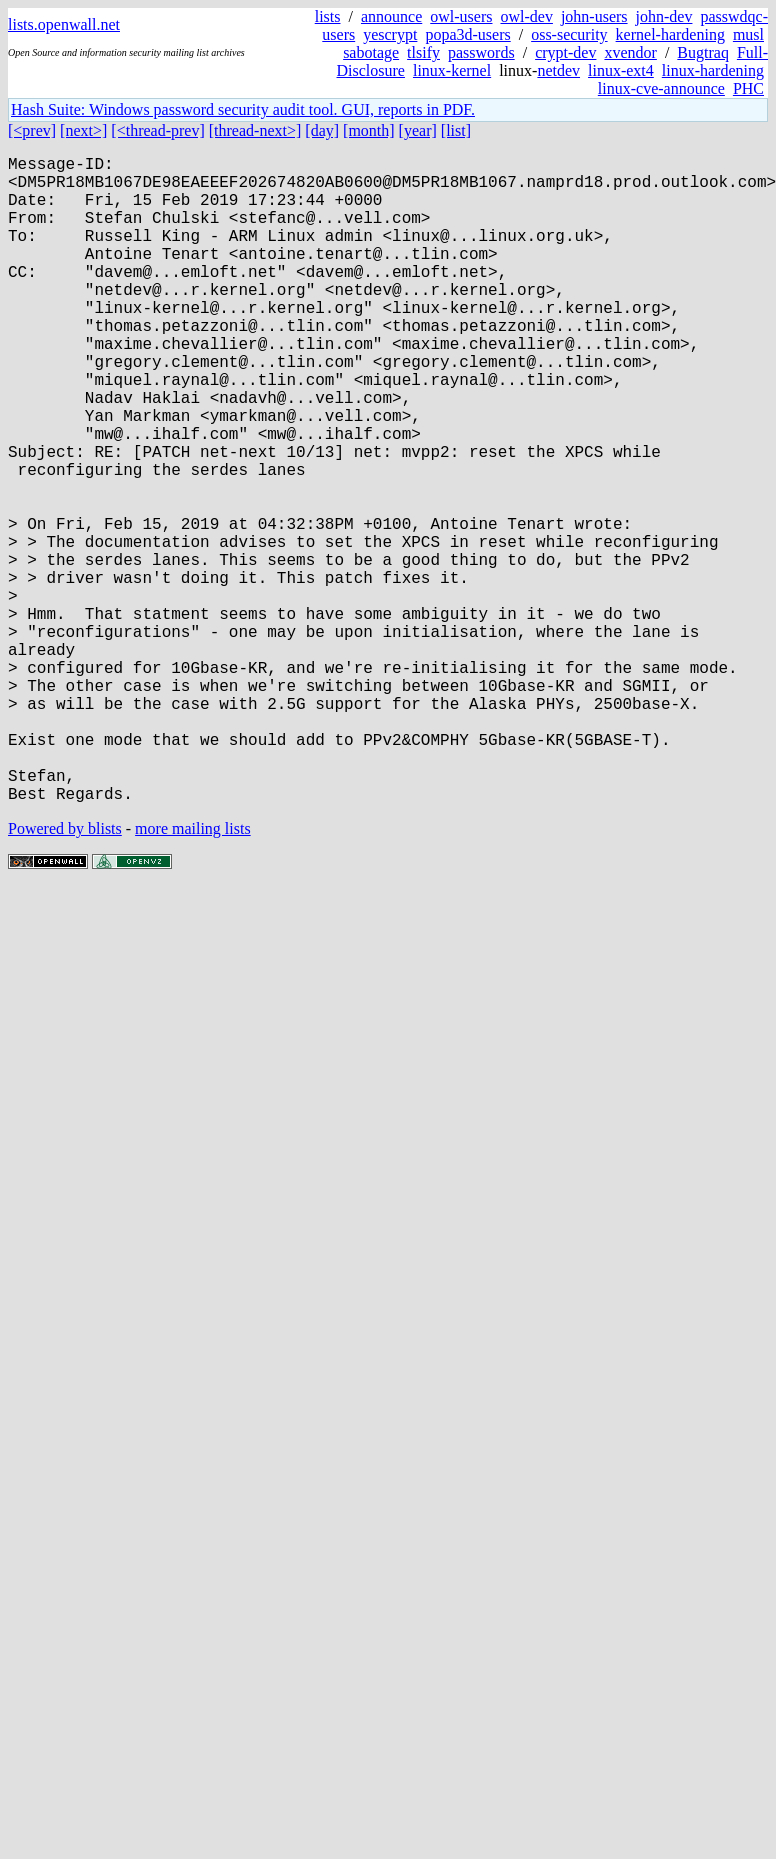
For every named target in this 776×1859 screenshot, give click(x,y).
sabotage (371, 52)
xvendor (630, 52)
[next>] (83, 130)
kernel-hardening (670, 34)
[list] (456, 130)
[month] (369, 130)
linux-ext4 (621, 70)
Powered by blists (65, 972)
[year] (418, 130)
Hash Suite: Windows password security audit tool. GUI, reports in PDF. (243, 109)
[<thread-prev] (157, 130)
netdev (558, 70)
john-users (594, 16)
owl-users (461, 16)
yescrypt (390, 34)
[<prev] (32, 130)
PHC (748, 88)
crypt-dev (565, 52)
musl (748, 34)
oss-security (569, 34)
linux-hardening (713, 70)
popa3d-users (467, 34)
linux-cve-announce (661, 88)
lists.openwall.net (64, 24)
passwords (481, 52)
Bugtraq (703, 52)
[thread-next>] (255, 130)
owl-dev (526, 16)
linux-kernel (452, 70)
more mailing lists (193, 972)
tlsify (423, 52)
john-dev (664, 16)
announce (391, 16)
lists (328, 16)
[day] (322, 130)
